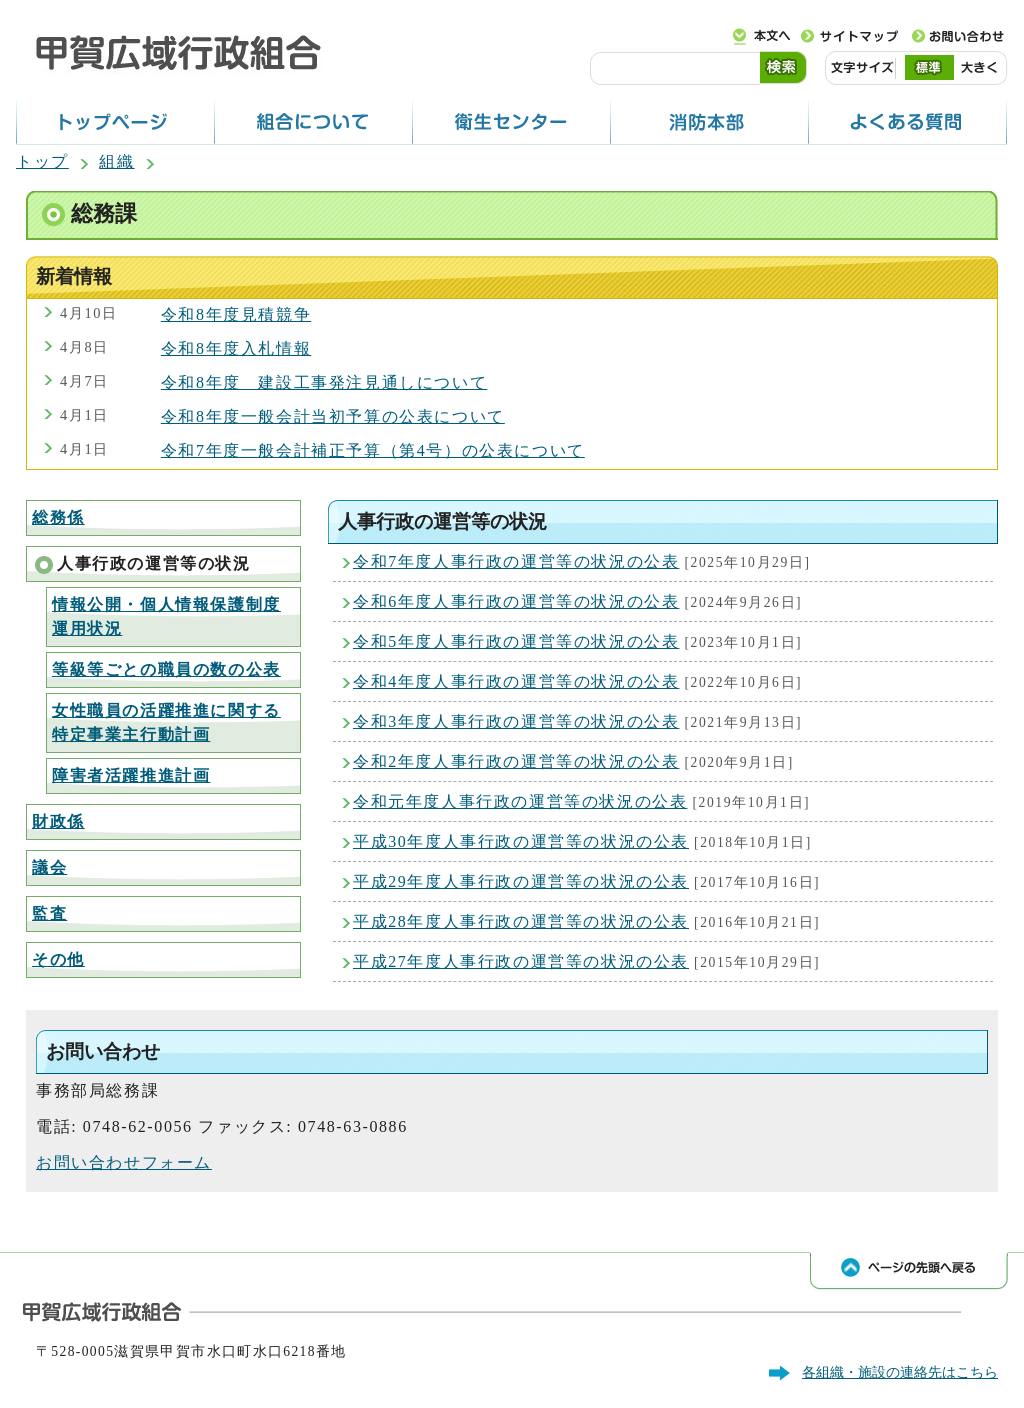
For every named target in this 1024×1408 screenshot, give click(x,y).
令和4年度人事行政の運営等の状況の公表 (516, 681)
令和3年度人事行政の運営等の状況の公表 (516, 721)
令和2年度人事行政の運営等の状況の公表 (516, 761)
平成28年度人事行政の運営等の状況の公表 (521, 921)
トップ (42, 161)
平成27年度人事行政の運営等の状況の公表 (521, 961)
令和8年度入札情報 (236, 348)
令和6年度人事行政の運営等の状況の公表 (516, 601)
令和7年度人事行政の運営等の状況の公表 (516, 561)
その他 (58, 959)
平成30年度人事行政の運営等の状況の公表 (521, 841)
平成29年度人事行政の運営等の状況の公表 (521, 881)
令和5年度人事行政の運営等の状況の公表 (516, 641)
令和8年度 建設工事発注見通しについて (324, 382)
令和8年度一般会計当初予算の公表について (333, 416)
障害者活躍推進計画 (131, 775)
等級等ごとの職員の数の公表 (166, 669)
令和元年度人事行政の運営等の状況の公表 (520, 801)
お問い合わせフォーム (124, 1162)
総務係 (58, 517)
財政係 (58, 821)
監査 (49, 913)
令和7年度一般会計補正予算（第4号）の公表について (373, 450)
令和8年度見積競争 (236, 314)
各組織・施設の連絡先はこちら (900, 1372)
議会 (49, 867)
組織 (116, 161)
